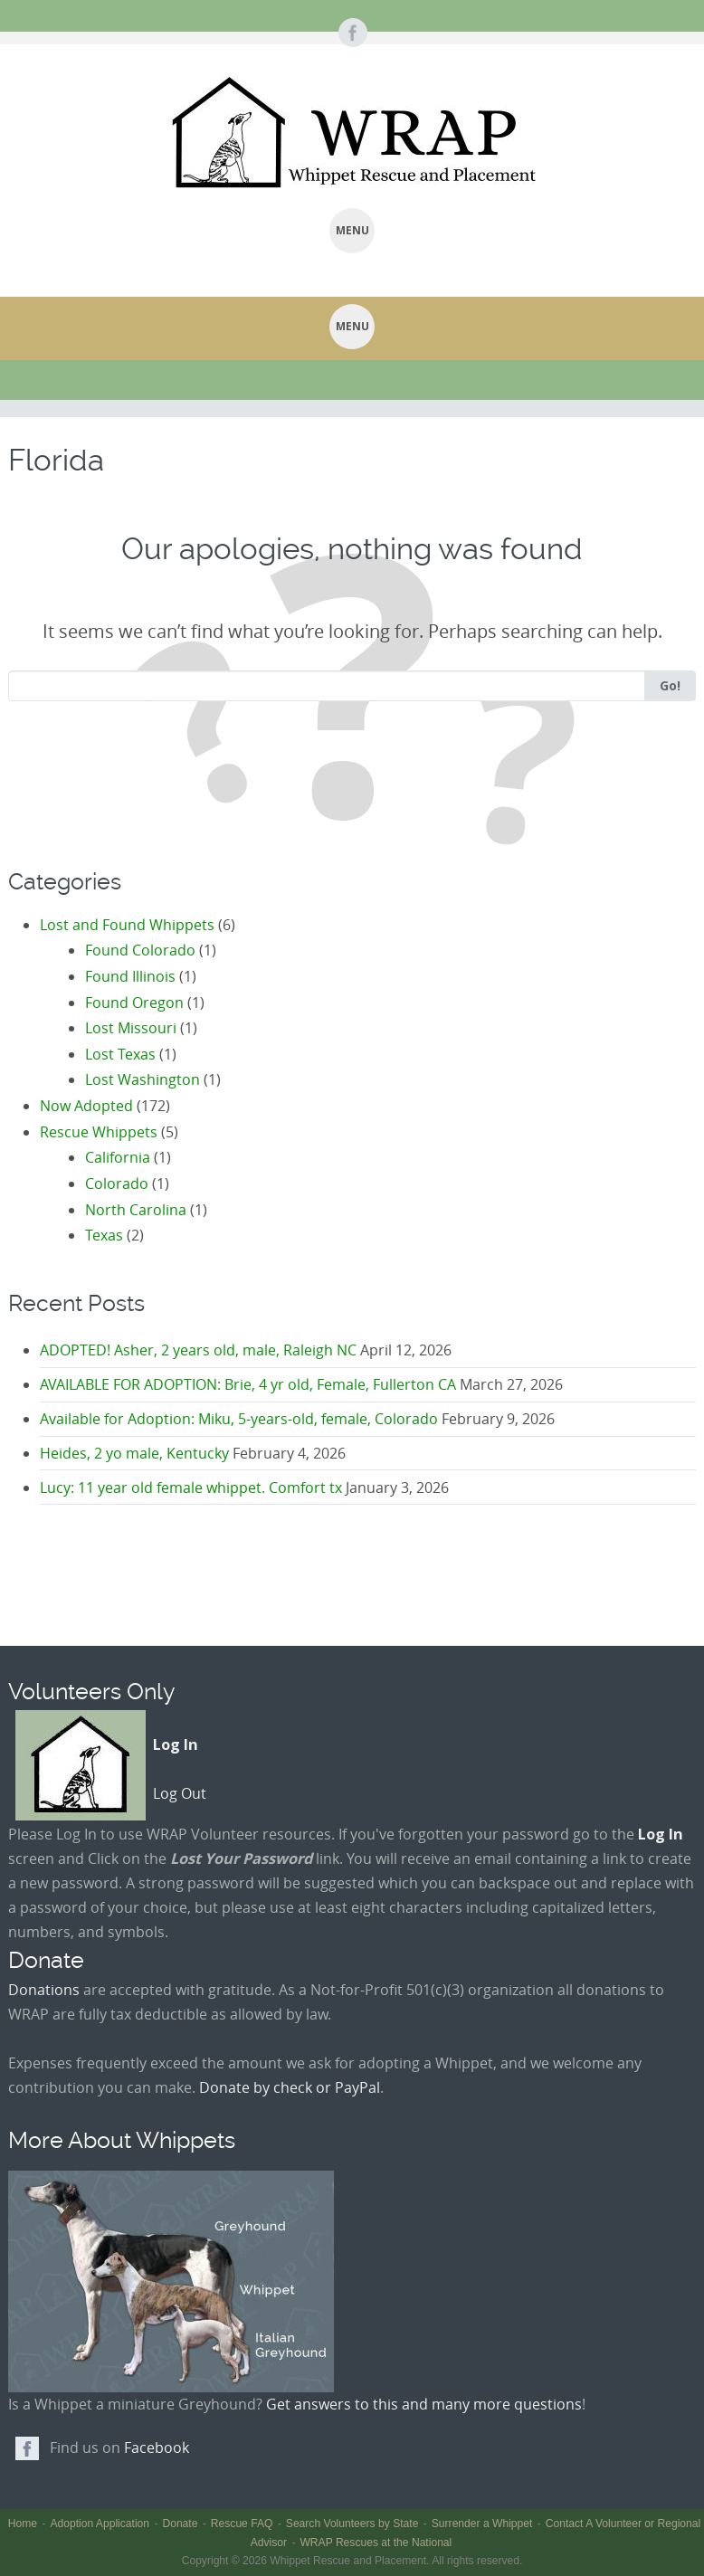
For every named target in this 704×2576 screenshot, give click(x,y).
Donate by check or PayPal (289, 2087)
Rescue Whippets (98, 1132)
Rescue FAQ (242, 2523)
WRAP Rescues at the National (376, 2542)
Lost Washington (142, 1079)
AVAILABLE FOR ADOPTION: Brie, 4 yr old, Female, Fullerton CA (248, 1384)
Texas (104, 1235)
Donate (179, 2523)
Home (22, 2523)
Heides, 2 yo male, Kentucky (134, 1453)
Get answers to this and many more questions (424, 2404)
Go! (670, 685)
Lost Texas (120, 1054)
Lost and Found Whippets (127, 925)
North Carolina (135, 1210)
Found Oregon (134, 1002)
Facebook (156, 2447)
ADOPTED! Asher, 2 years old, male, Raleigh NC (198, 1350)
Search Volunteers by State (352, 2523)
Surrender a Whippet (482, 2523)
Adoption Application (99, 2523)
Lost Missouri (130, 1028)
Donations (44, 1990)
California (117, 1157)
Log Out (179, 1793)
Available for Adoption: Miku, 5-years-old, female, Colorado (239, 1419)
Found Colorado (140, 950)
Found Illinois (130, 976)
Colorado (116, 1183)
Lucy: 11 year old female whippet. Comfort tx (191, 1487)
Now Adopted (86, 1106)
